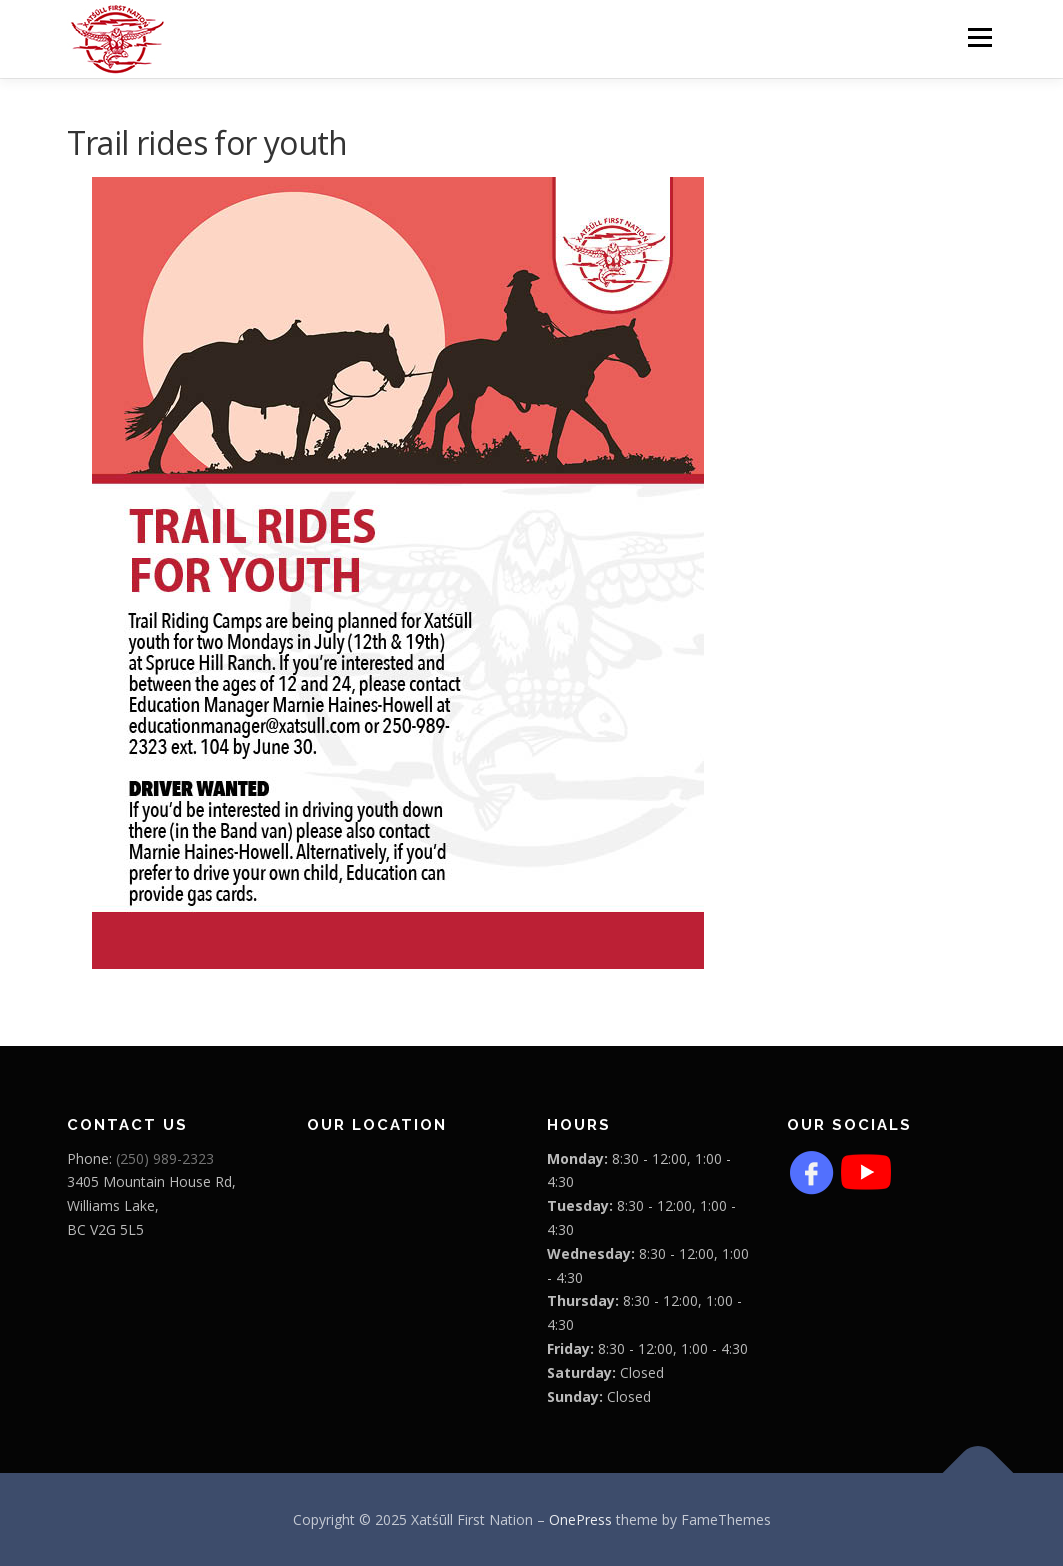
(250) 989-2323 (165, 1158)
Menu (979, 37)
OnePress (580, 1519)
